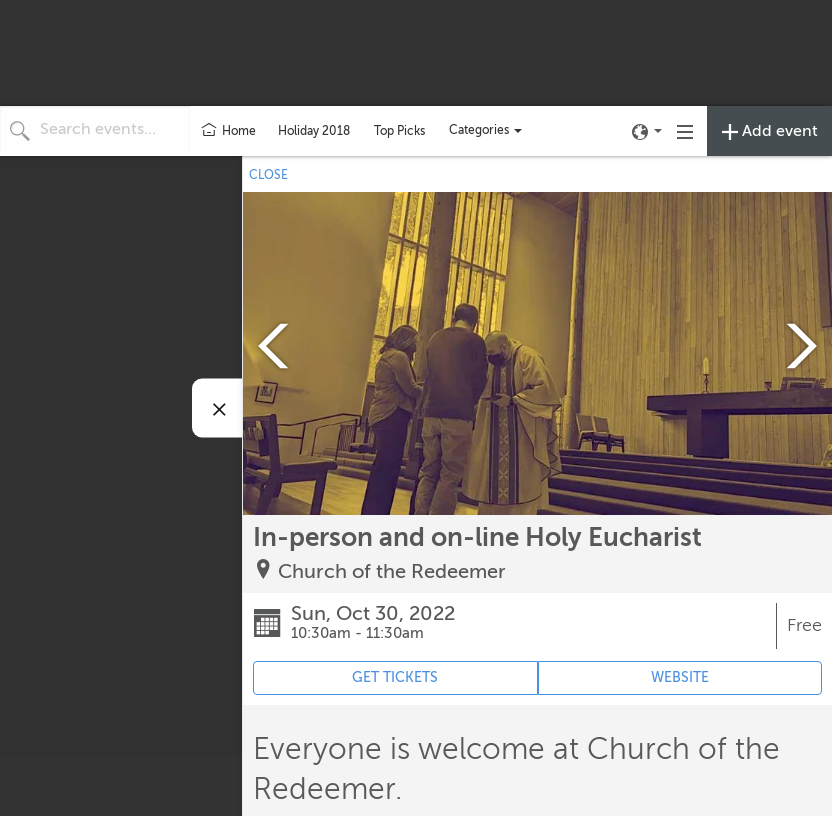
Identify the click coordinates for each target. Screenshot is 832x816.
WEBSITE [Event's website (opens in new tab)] (680, 677)
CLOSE (268, 175)
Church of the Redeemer (392, 571)
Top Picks (399, 131)
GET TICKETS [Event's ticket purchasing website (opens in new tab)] (395, 677)
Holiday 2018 (314, 131)
